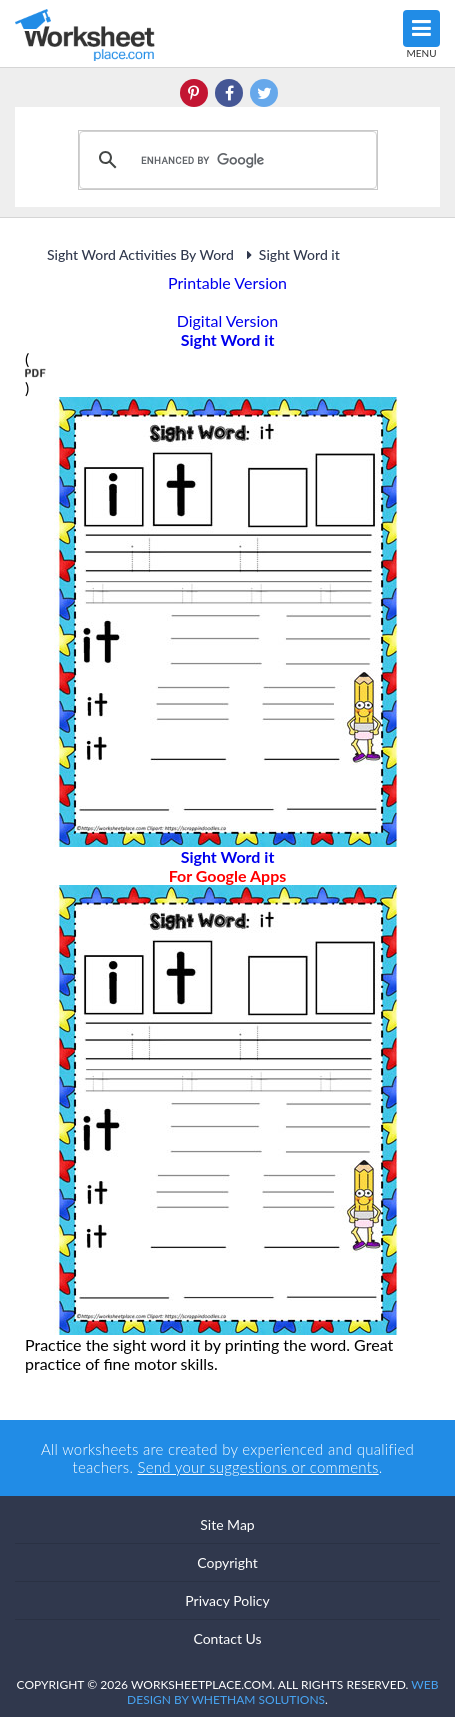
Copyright (227, 1562)
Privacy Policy (227, 1600)
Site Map (227, 1524)
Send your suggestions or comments (258, 1467)
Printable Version (227, 282)
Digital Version (228, 320)
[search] (225, 160)
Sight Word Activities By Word (140, 254)
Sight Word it (290, 254)
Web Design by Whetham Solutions (282, 1692)
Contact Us (227, 1638)
